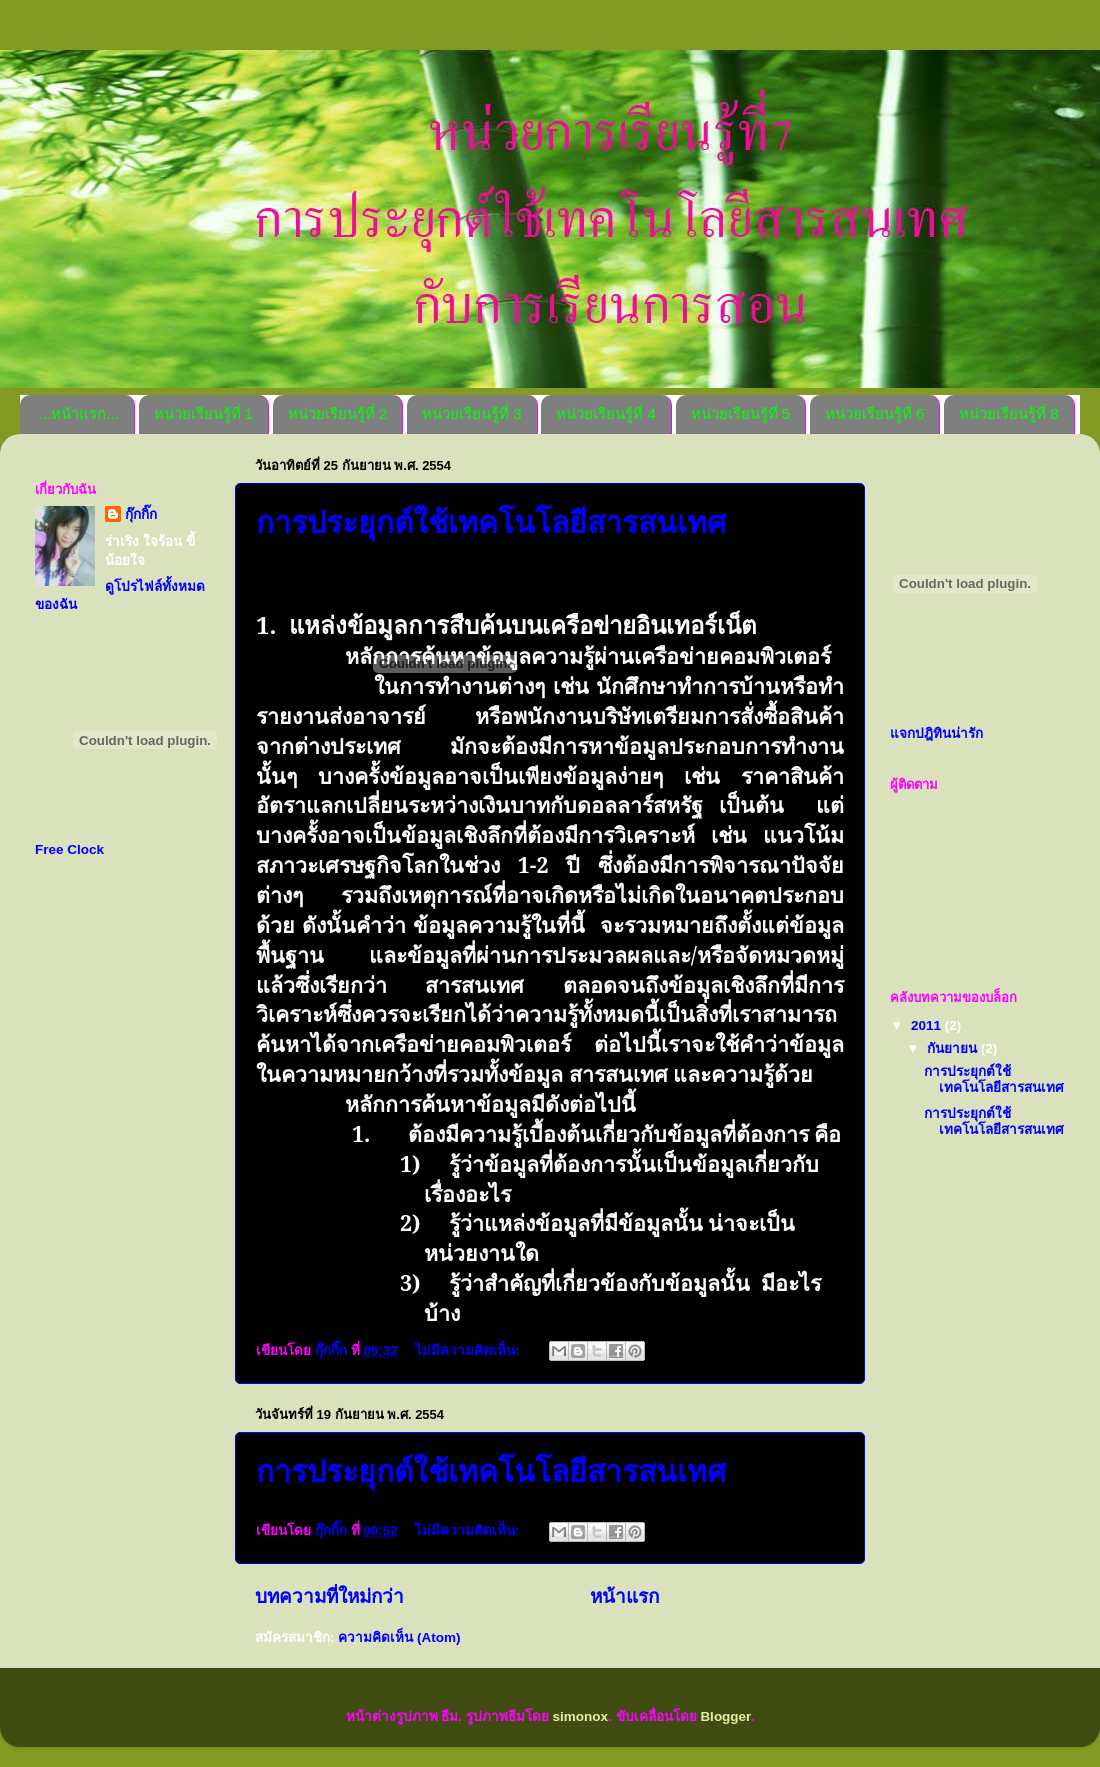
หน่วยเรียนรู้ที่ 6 (875, 413)
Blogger (725, 1716)
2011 (928, 1025)
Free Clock (69, 849)
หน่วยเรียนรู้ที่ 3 (472, 413)
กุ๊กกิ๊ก (141, 514)
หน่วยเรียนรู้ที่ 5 (741, 413)
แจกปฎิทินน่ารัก (936, 733)
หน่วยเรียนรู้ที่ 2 (338, 413)
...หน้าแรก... (79, 413)
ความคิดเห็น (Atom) (399, 1637)
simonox (581, 1716)
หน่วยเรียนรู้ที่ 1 (204, 413)
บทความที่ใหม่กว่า (329, 1596)
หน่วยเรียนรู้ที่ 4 (606, 413)
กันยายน (954, 1048)
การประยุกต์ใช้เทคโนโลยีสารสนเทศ (491, 1471)
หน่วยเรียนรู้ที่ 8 (1009, 413)
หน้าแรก (624, 1596)
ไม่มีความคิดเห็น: (469, 1350)
